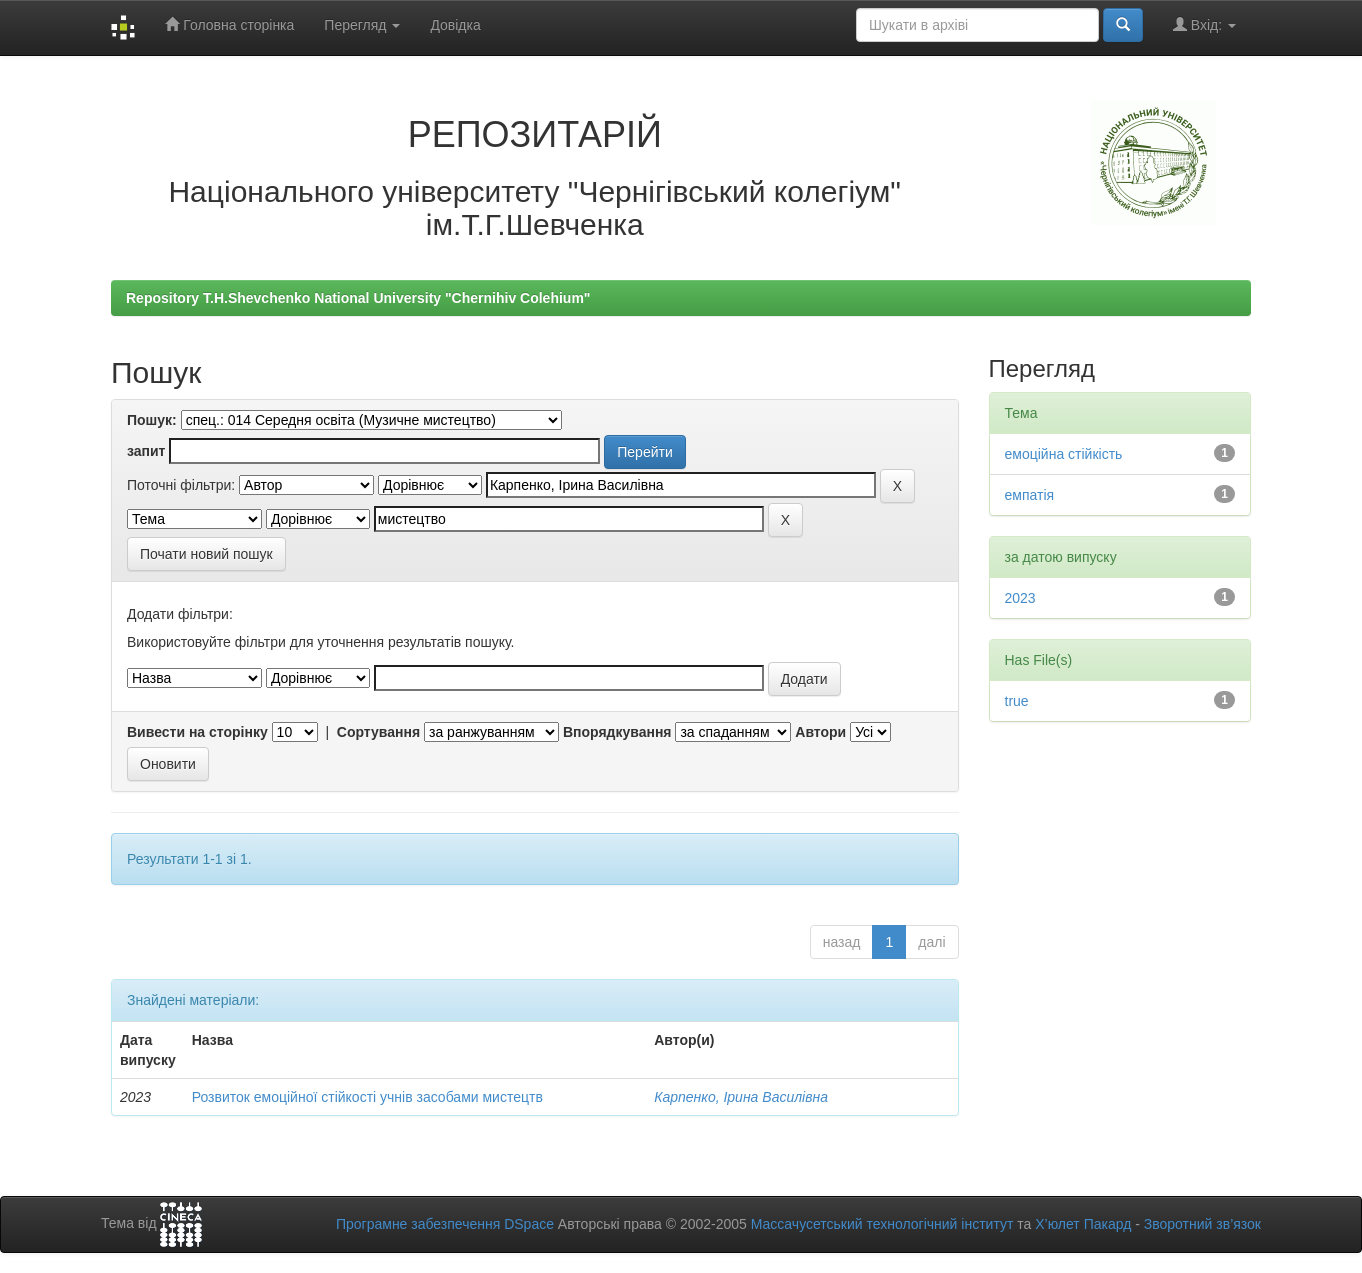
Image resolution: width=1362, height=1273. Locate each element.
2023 (1020, 598)
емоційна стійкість (1064, 454)
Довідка (455, 25)
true (1017, 701)
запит (146, 451)
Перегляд (362, 25)
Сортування (378, 732)
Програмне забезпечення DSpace (445, 1224)
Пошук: (152, 420)
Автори (820, 732)
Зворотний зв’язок (1202, 1224)
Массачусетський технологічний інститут (882, 1224)
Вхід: (1204, 24)
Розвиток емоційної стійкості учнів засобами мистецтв (367, 1097)
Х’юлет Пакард (1083, 1224)
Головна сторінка (229, 24)
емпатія (1030, 495)
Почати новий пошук (206, 554)
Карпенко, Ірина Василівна (741, 1097)
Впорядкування (617, 732)
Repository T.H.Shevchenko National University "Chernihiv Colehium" (358, 298)
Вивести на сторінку (197, 732)
